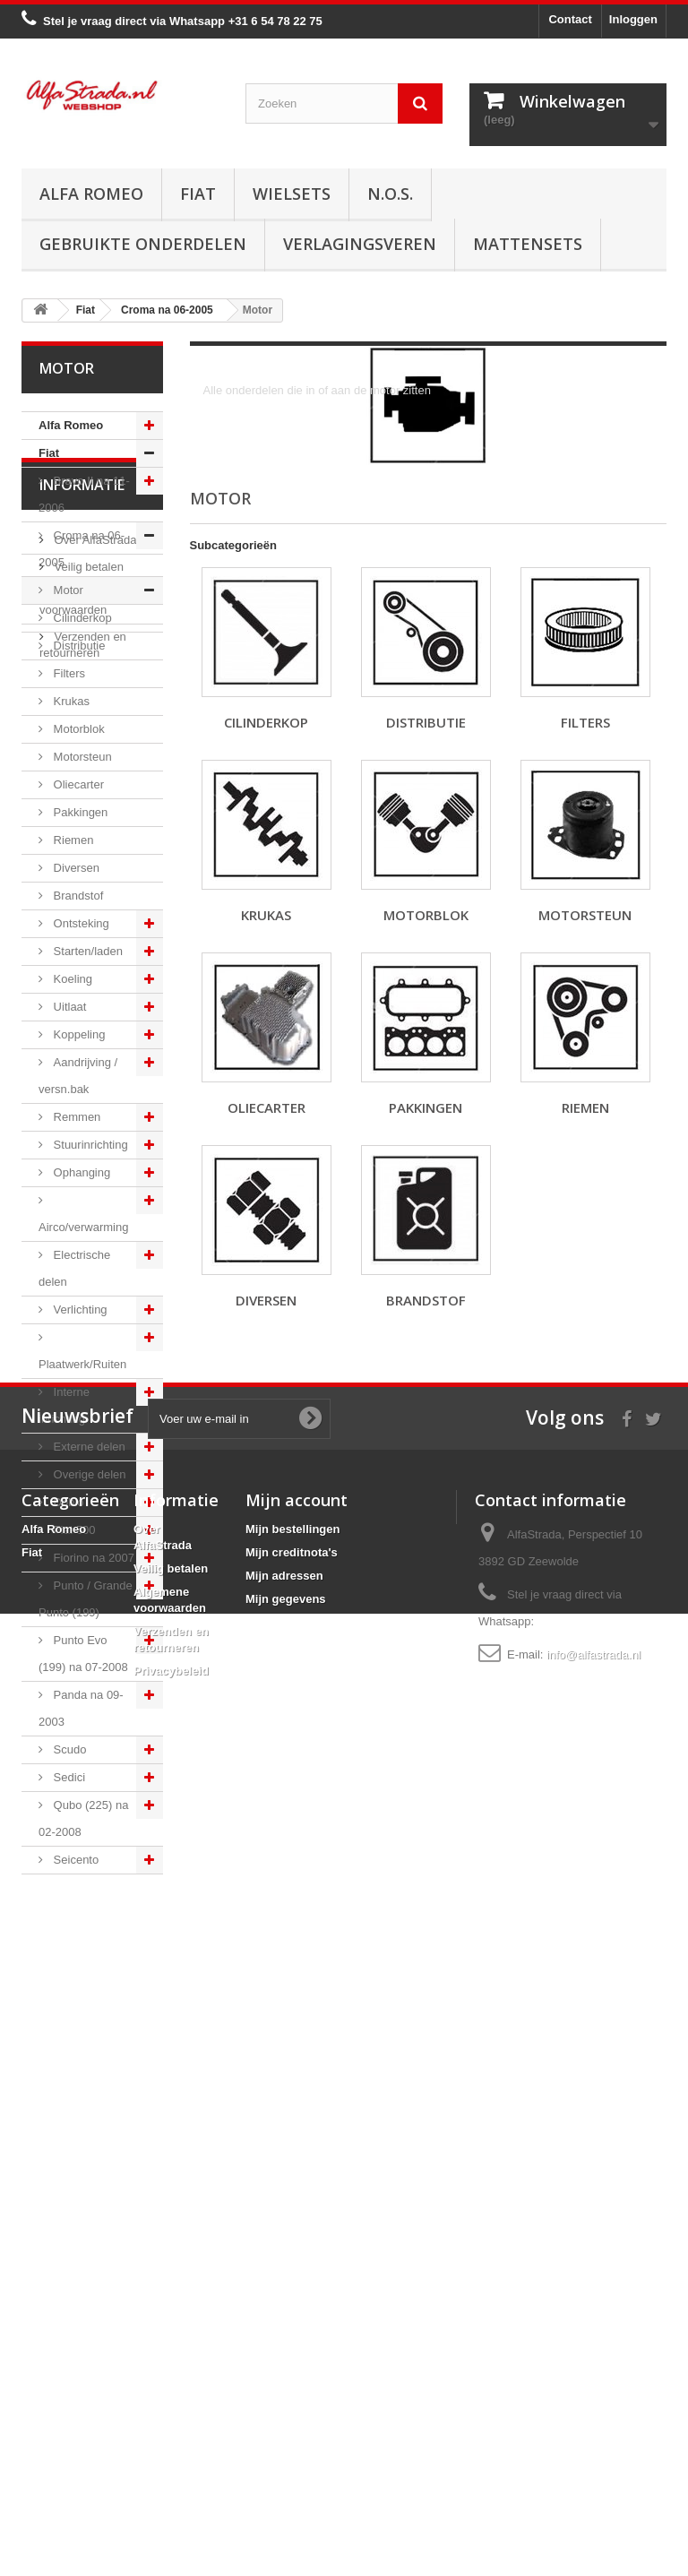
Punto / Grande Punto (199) (86, 1599)
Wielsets (292, 193)
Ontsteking (79, 923)
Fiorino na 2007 (92, 1557)
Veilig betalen (87, 2003)
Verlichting (79, 1309)
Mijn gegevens (285, 2391)
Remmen (75, 1117)
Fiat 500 (73, 1530)
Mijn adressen (284, 2367)
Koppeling (77, 1034)
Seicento (74, 1859)
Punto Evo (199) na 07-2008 (83, 1653)
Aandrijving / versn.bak (78, 1075)
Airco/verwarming (83, 1227)
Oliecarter (77, 784)
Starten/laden (86, 951)
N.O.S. (390, 193)
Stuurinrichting (89, 1144)
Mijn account (296, 2292)
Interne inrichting (64, 1405)
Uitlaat (68, 1006)
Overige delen (88, 1474)
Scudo (68, 1749)
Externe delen (87, 1446)
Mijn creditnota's (291, 2344)
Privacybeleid (171, 2462)
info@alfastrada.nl (593, 2446)
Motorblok (77, 729)
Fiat (198, 193)
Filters (67, 673)
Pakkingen (79, 812)
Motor (66, 590)
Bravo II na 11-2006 (84, 494)
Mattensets (527, 243)
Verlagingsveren (359, 243)
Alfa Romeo (91, 193)
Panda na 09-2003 (81, 1708)
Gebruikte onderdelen (142, 243)
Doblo (67, 1502)
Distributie (77, 645)
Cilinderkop (81, 618)
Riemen (71, 840)
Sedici (67, 1777)
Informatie (82, 1928)
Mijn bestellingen (292, 2321)
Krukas (70, 701)
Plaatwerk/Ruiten (82, 1364)
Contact (569, 19)
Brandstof (76, 895)
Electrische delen (74, 1268)
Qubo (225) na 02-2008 (83, 1818)
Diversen (74, 867)
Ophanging (80, 1172)
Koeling (71, 979)
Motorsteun (81, 756)
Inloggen (633, 19)
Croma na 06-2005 (82, 549)
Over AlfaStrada (93, 1976)
